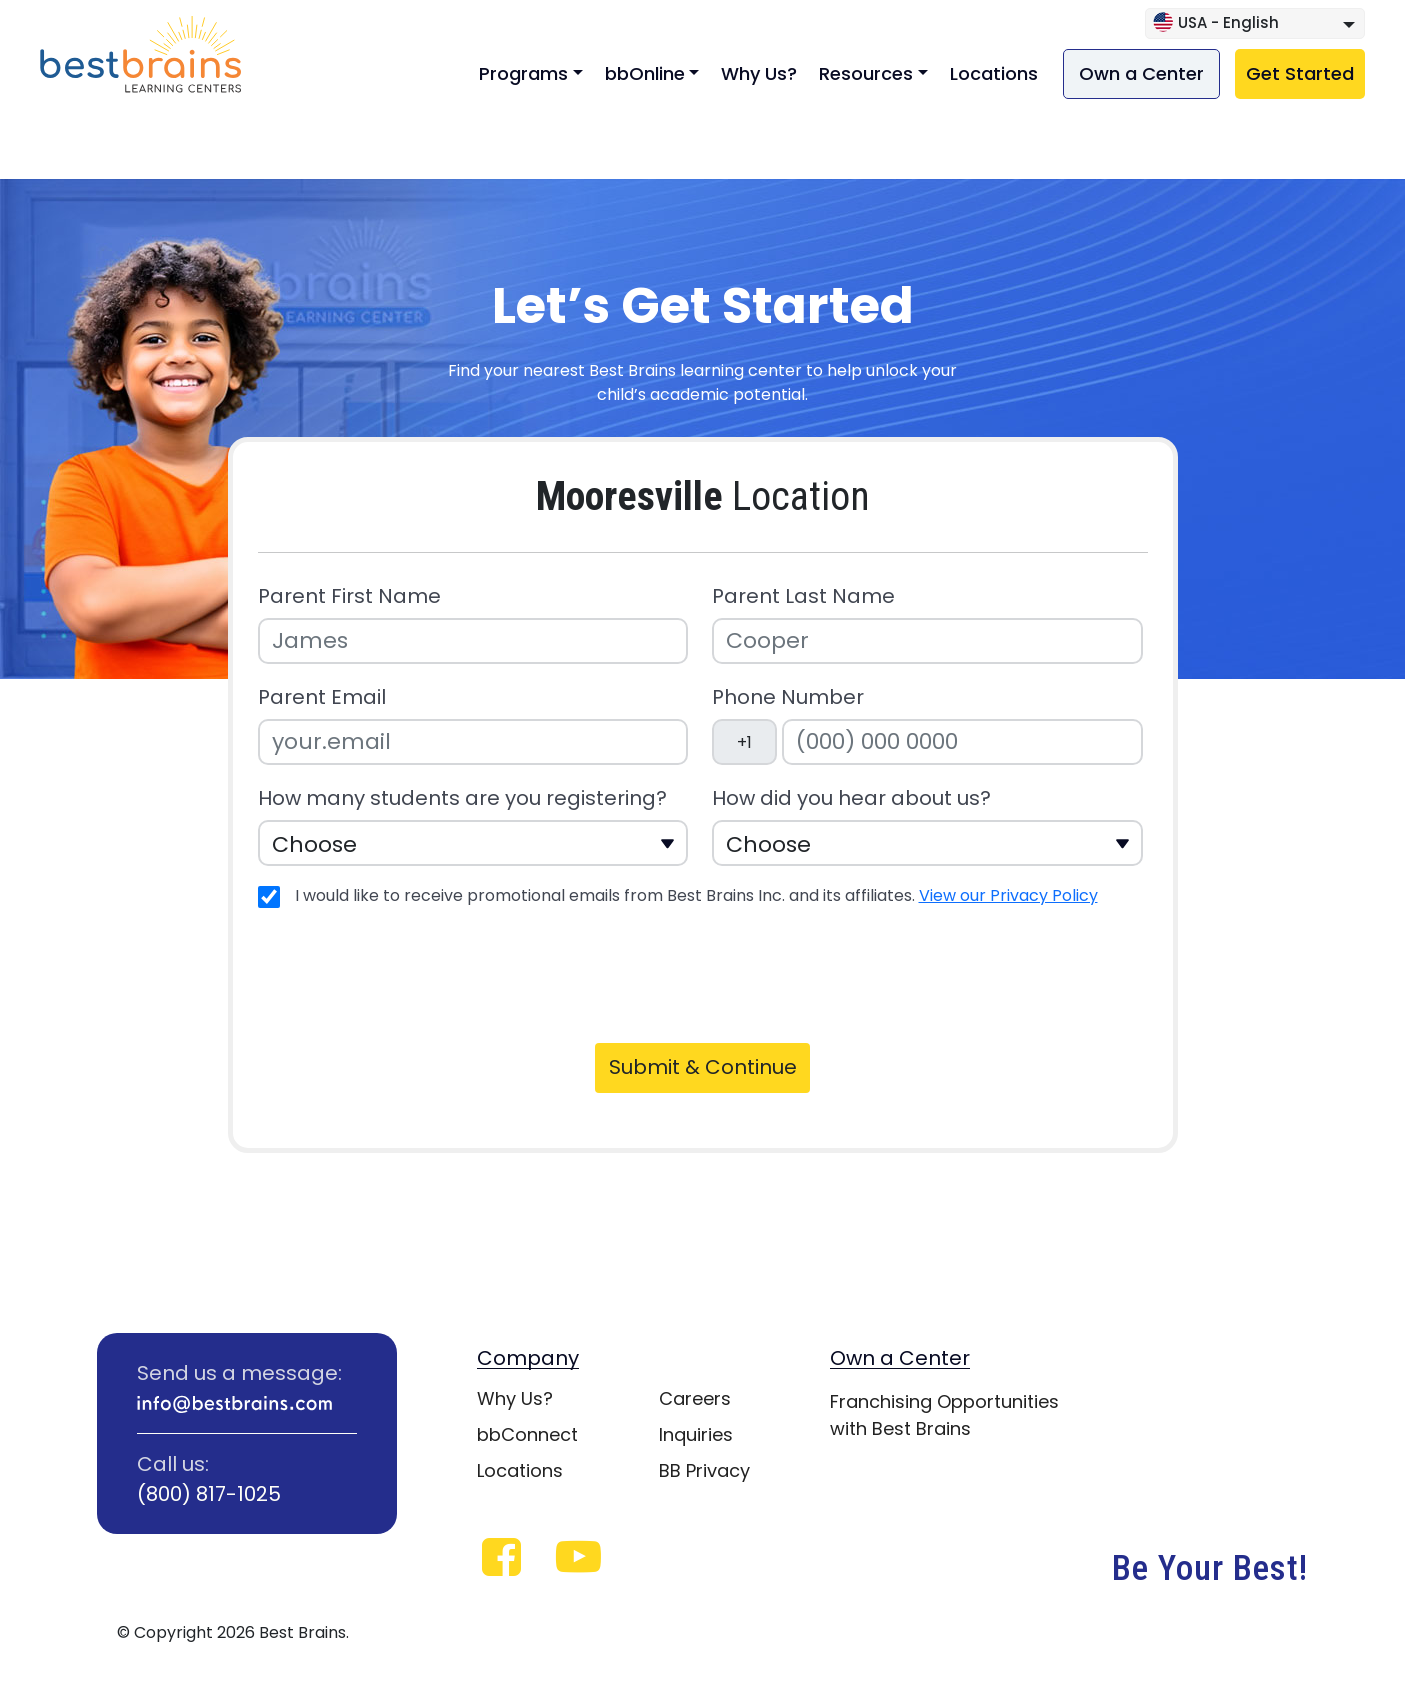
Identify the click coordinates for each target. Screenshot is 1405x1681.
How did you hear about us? (851, 798)
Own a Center (1141, 73)
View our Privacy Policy (1008, 895)
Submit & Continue (703, 1067)
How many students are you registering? (462, 798)
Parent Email (322, 697)
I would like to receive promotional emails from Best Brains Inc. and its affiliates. (696, 895)
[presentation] (410, 972)
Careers (695, 1398)
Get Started (1300, 73)
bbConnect (527, 1434)
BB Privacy (704, 1470)
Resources (866, 73)
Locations (994, 73)
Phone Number (788, 697)
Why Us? (759, 73)
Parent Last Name (803, 596)
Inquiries (696, 1434)
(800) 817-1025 (209, 1494)
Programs (523, 73)
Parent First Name (349, 596)
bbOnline (645, 73)
